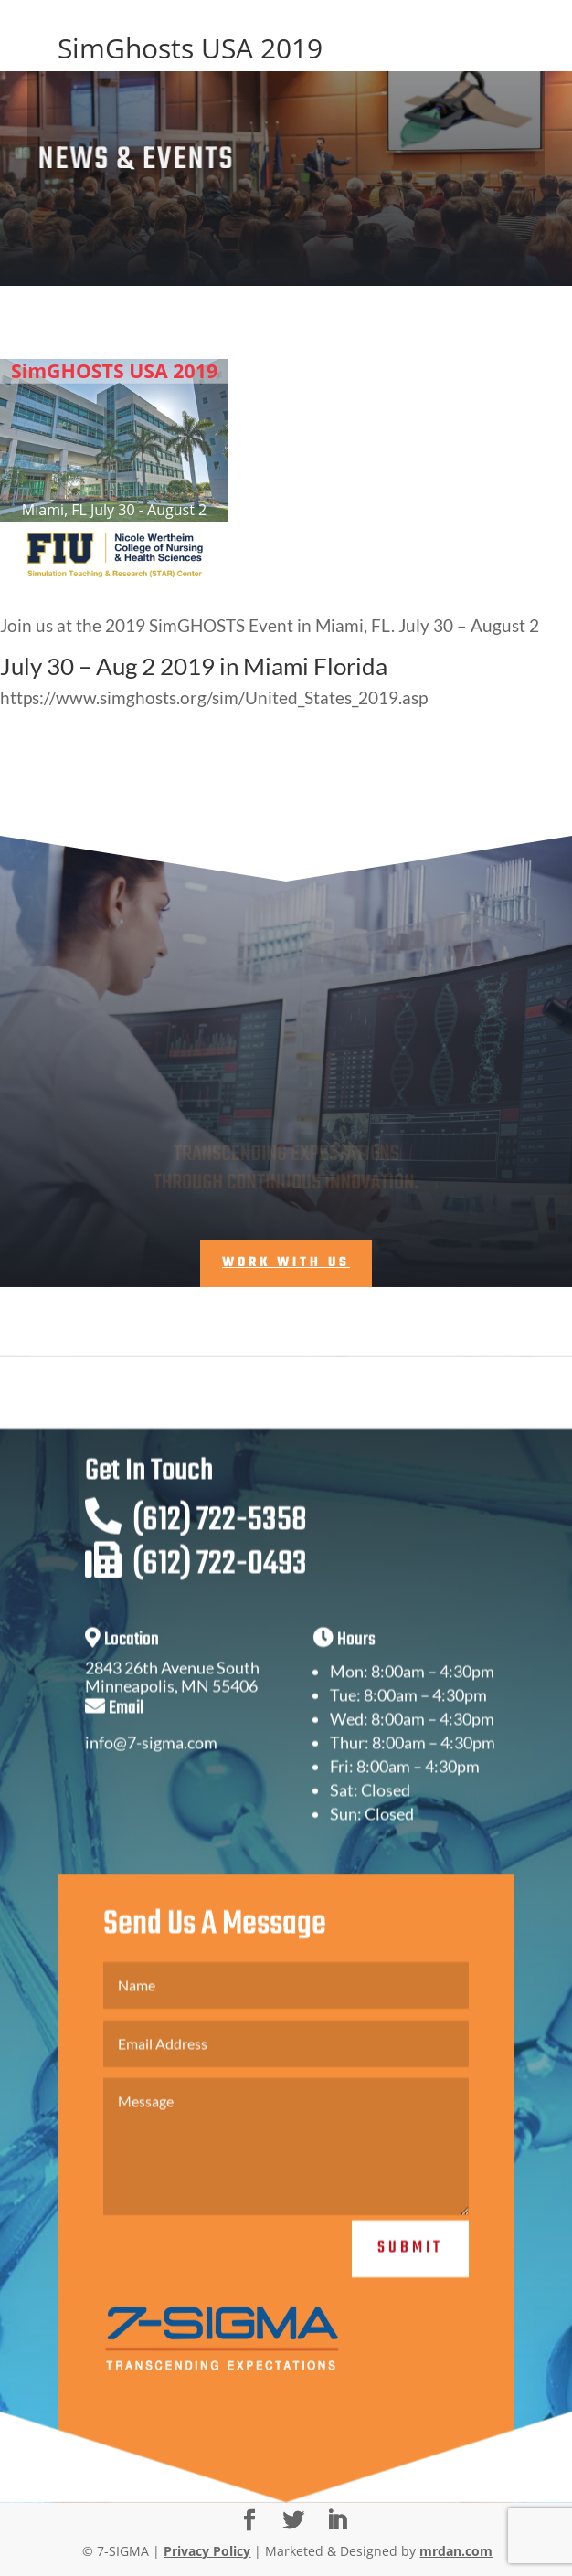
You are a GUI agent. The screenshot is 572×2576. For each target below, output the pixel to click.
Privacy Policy (207, 2551)
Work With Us (286, 1262)
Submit (410, 2270)
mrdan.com (456, 2551)
